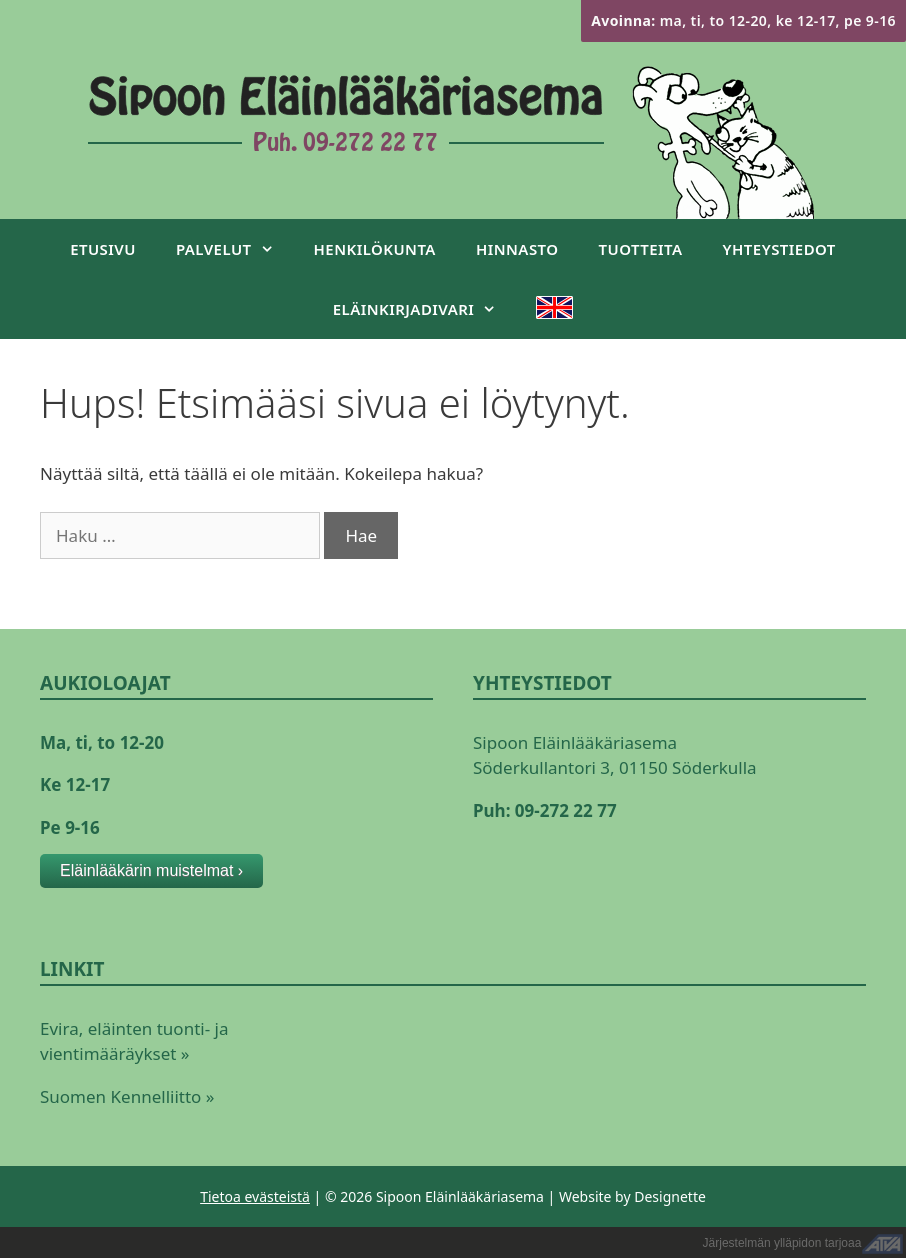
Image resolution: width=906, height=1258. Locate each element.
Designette (670, 1196)
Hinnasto (517, 249)
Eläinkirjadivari (425, 309)
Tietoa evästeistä (255, 1196)
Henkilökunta (375, 249)
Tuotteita (641, 249)
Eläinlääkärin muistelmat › (151, 870)
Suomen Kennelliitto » (127, 1096)
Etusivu (103, 249)
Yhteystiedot (779, 249)
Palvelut (235, 249)
